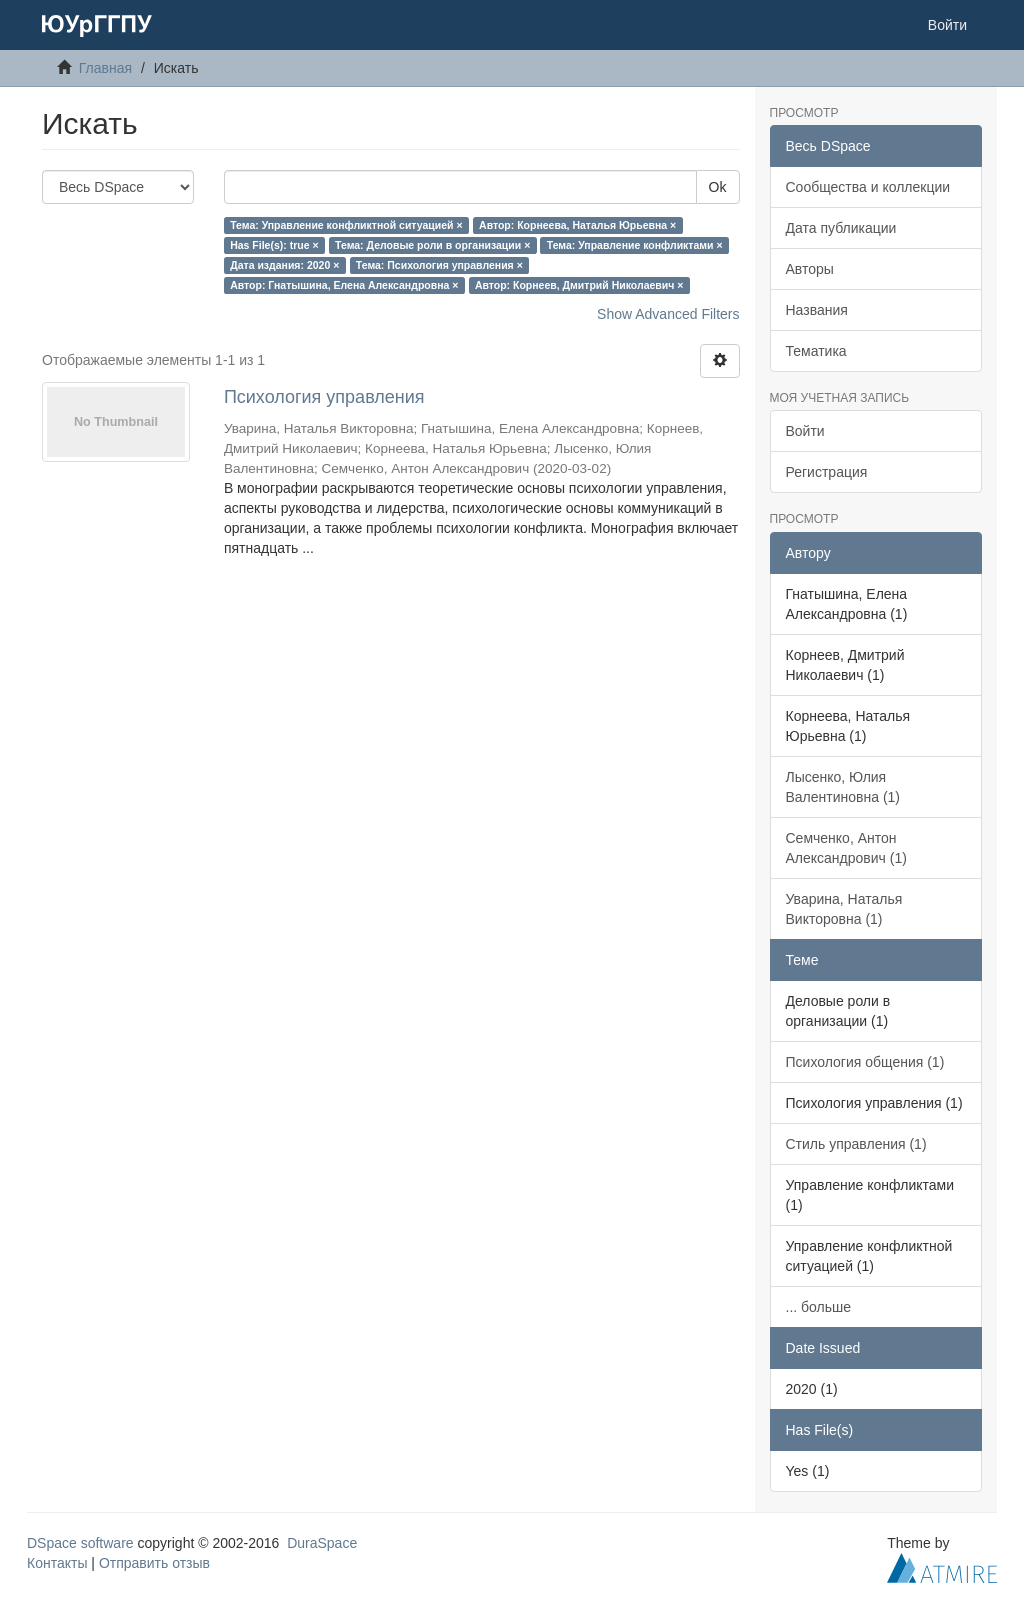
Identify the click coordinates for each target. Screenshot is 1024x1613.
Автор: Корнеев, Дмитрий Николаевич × (579, 285)
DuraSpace (322, 1543)
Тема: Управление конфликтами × (635, 245)
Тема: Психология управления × (439, 265)
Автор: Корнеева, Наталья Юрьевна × (577, 225)
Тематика (816, 351)
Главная (105, 68)
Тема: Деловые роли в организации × (432, 245)
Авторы (810, 269)
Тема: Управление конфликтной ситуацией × (346, 225)
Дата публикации (841, 228)
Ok (718, 187)
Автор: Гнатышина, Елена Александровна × (344, 285)
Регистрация (827, 472)
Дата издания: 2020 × (284, 265)
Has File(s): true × (274, 245)
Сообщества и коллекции (868, 187)
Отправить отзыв (154, 1563)
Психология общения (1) (865, 1062)
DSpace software (80, 1543)
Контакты (57, 1563)
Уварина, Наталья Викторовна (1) (844, 909)
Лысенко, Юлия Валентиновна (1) (843, 787)
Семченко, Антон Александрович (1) (846, 848)
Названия (817, 310)
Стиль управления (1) (856, 1144)
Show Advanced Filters (668, 314)
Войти (805, 431)
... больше (819, 1307)
